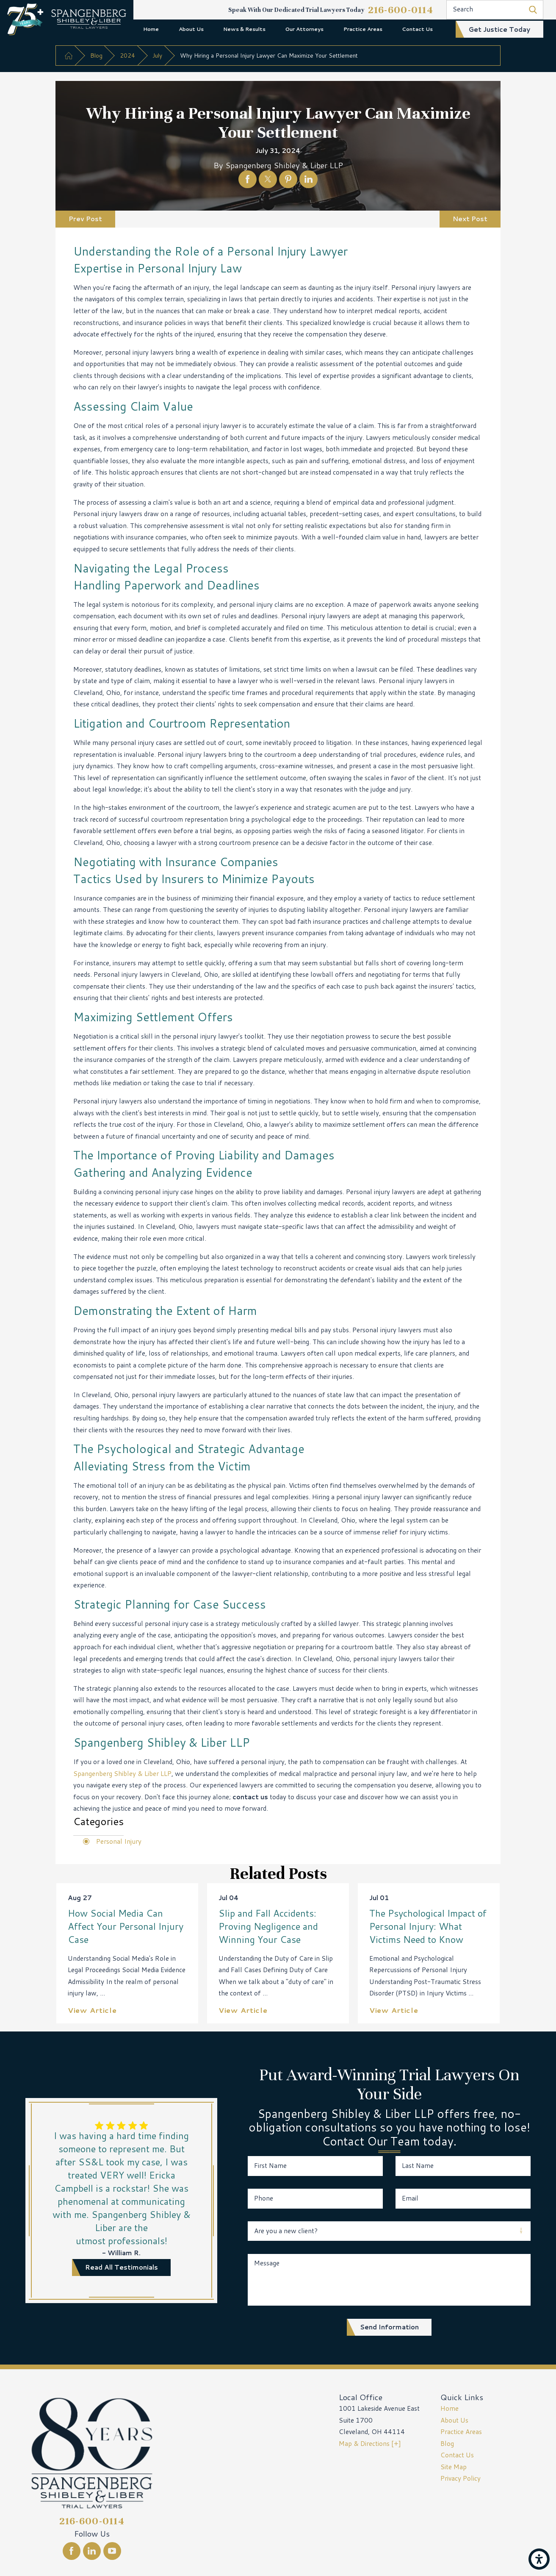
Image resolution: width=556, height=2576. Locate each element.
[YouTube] (112, 2551)
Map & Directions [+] (370, 2443)
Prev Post (85, 218)
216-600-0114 (400, 9)
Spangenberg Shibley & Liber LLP (122, 1773)
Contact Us (417, 29)
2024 (127, 55)
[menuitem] (151, 29)
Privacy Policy (460, 2478)
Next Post (470, 218)
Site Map (453, 2466)
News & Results (244, 29)
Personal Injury (118, 1841)
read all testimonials (121, 2267)
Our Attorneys (304, 29)
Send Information (389, 2326)
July (157, 55)
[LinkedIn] (92, 2551)
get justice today (499, 29)
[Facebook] (71, 2551)
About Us (191, 29)
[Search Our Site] (533, 10)
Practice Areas (362, 29)
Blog (96, 55)
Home (151, 29)
